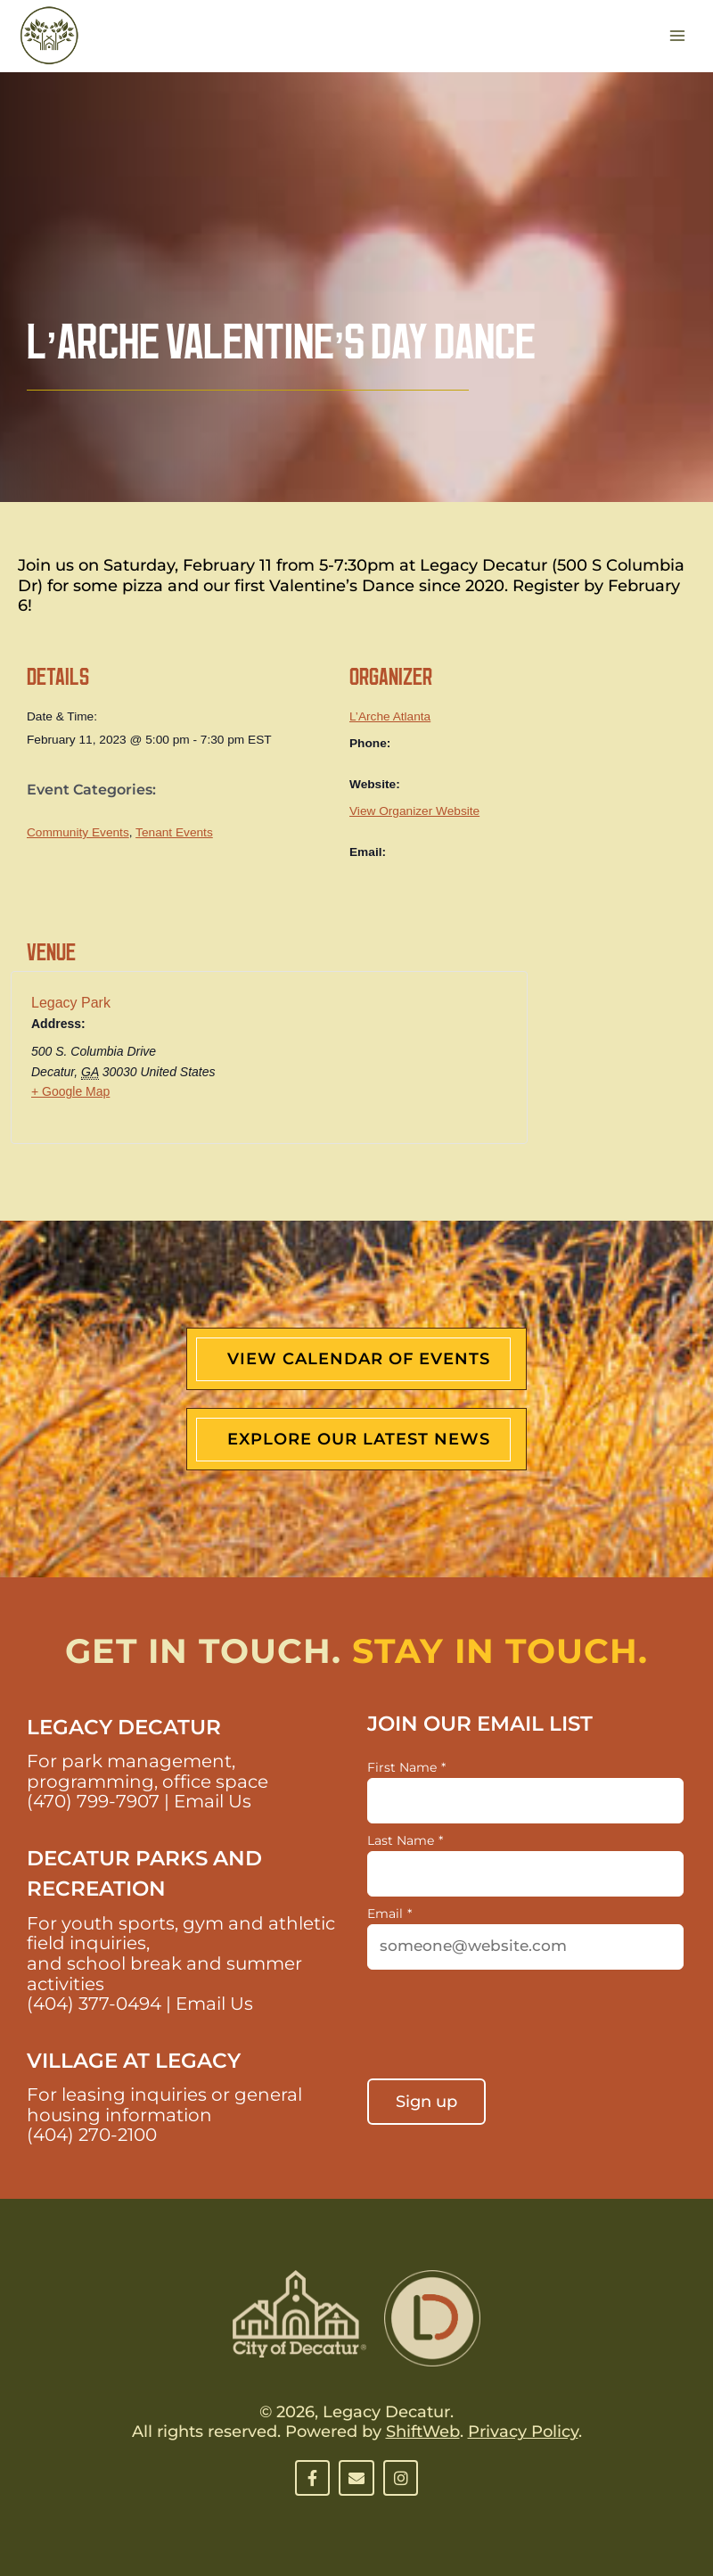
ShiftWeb (423, 2431)
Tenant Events (174, 832)
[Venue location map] (408, 1063)
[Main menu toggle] (678, 36)
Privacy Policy (523, 2431)
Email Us (212, 1801)
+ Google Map (70, 1091)
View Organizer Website (414, 811)
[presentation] (502, 2026)
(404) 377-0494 (94, 2003)
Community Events (78, 832)
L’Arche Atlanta (389, 716)
